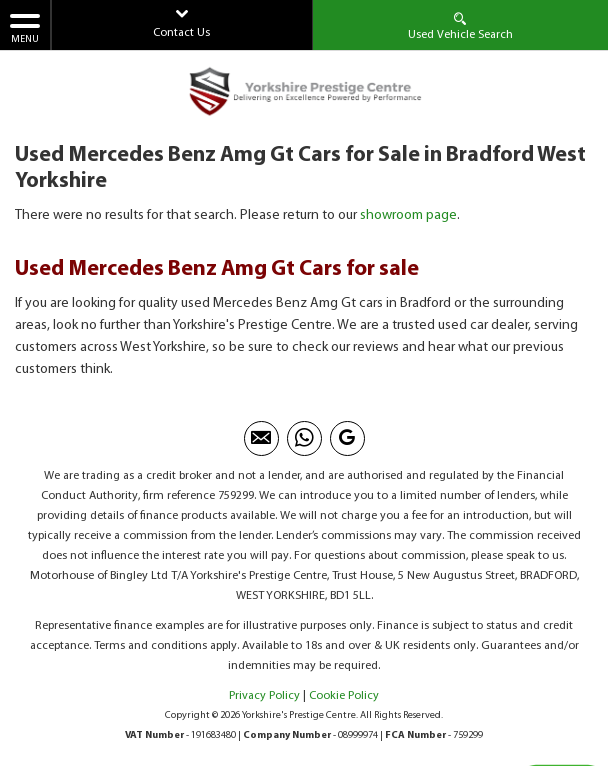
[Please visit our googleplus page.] (347, 438)
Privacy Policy (264, 696)
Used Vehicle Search (460, 25)
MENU (25, 27)
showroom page (408, 215)
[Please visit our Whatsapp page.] (304, 438)
